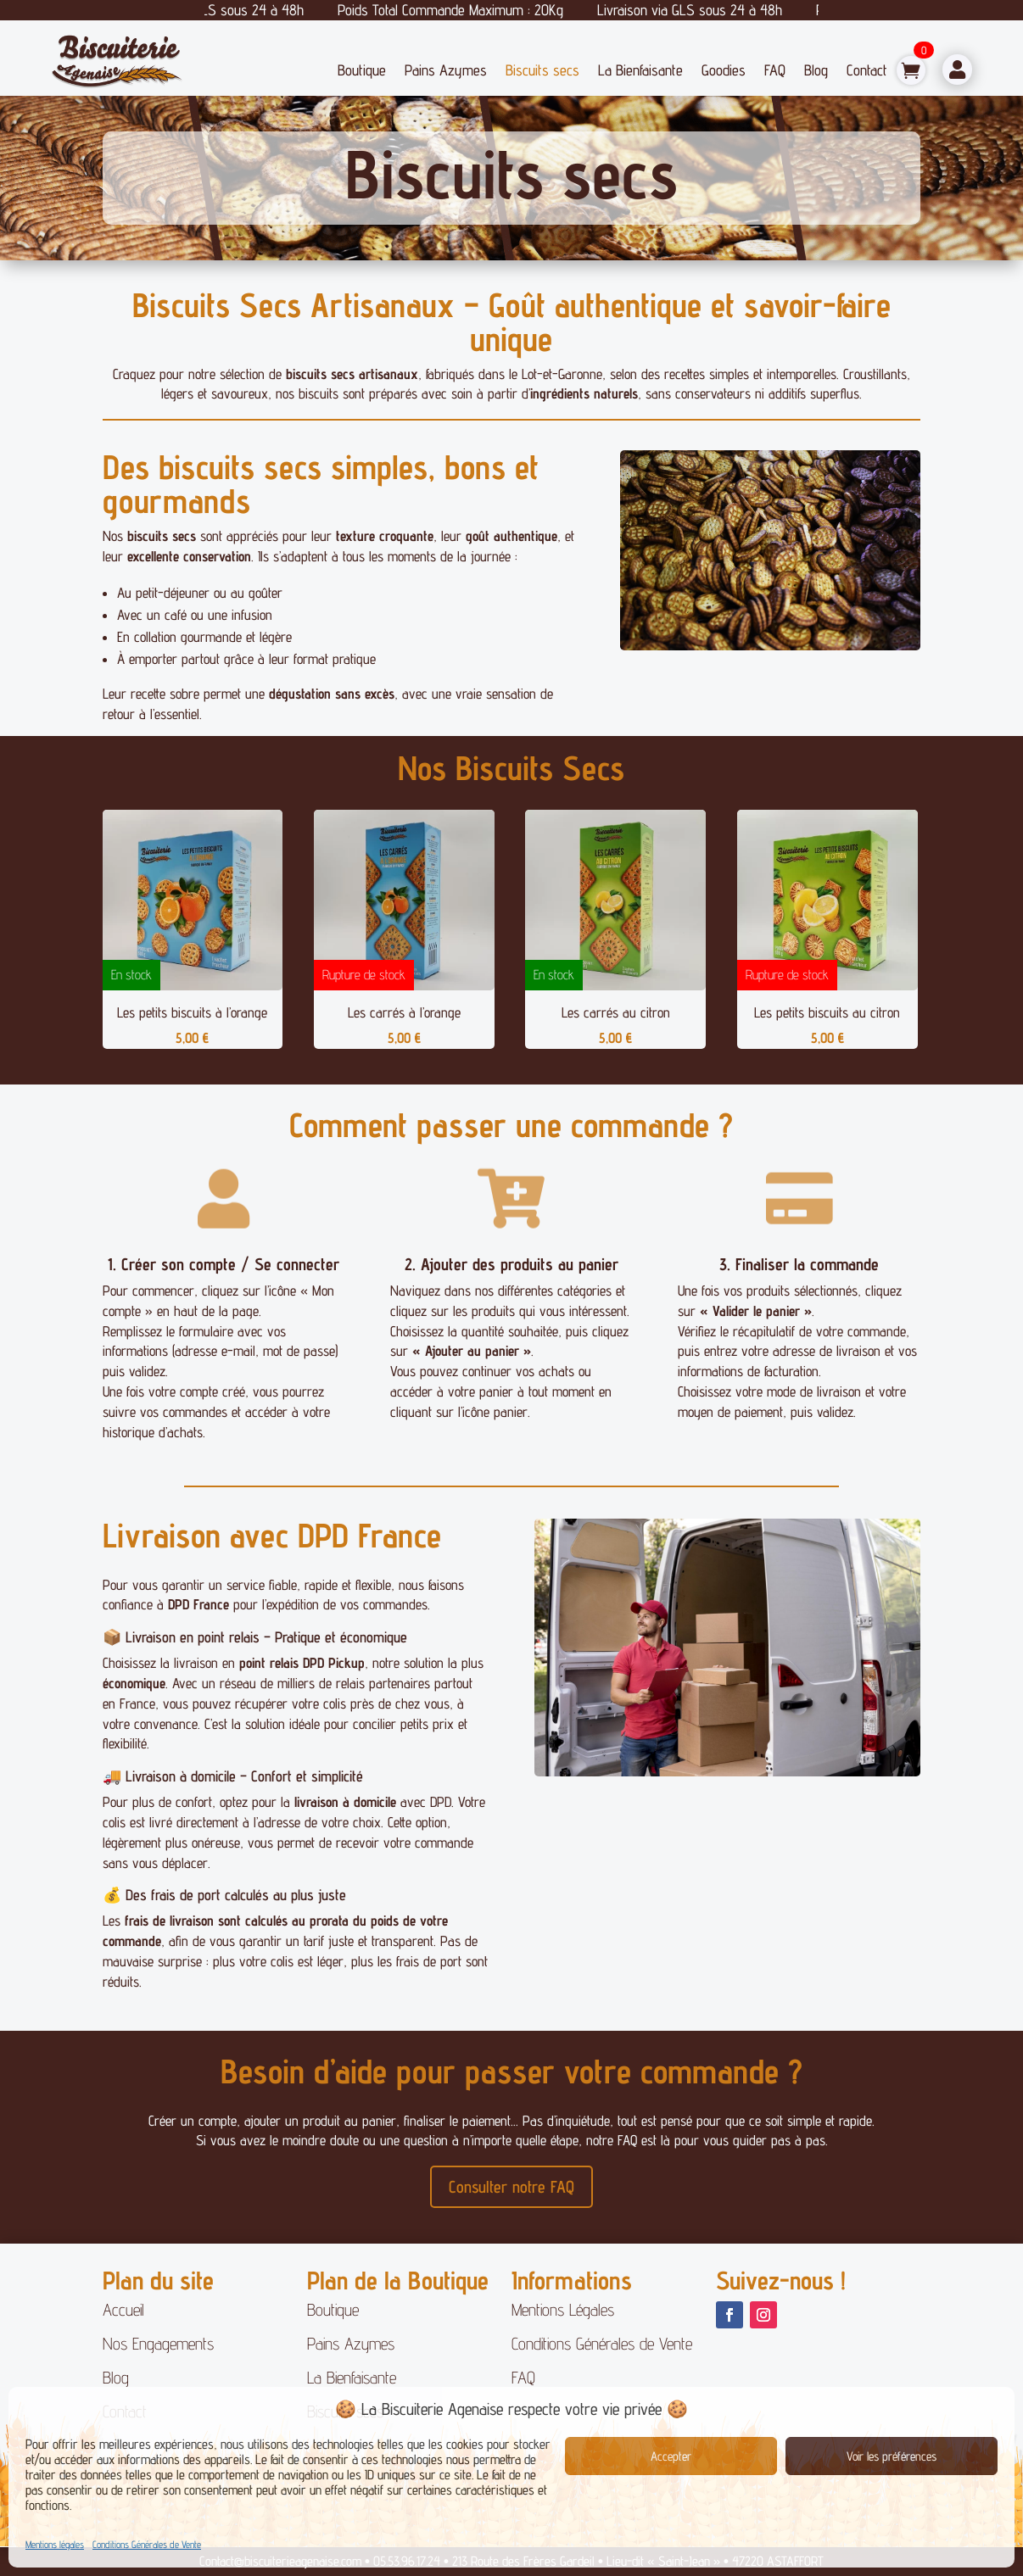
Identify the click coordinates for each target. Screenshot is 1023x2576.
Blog (816, 70)
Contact (867, 70)
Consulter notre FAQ (511, 2187)
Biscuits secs (542, 70)
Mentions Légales (563, 2310)
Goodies (724, 70)
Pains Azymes (446, 70)
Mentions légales (54, 2544)
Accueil (123, 2310)
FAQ (774, 70)
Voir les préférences (891, 2456)
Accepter (671, 2456)
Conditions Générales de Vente (146, 2544)
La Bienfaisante (640, 70)
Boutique (362, 70)
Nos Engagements (158, 2343)
